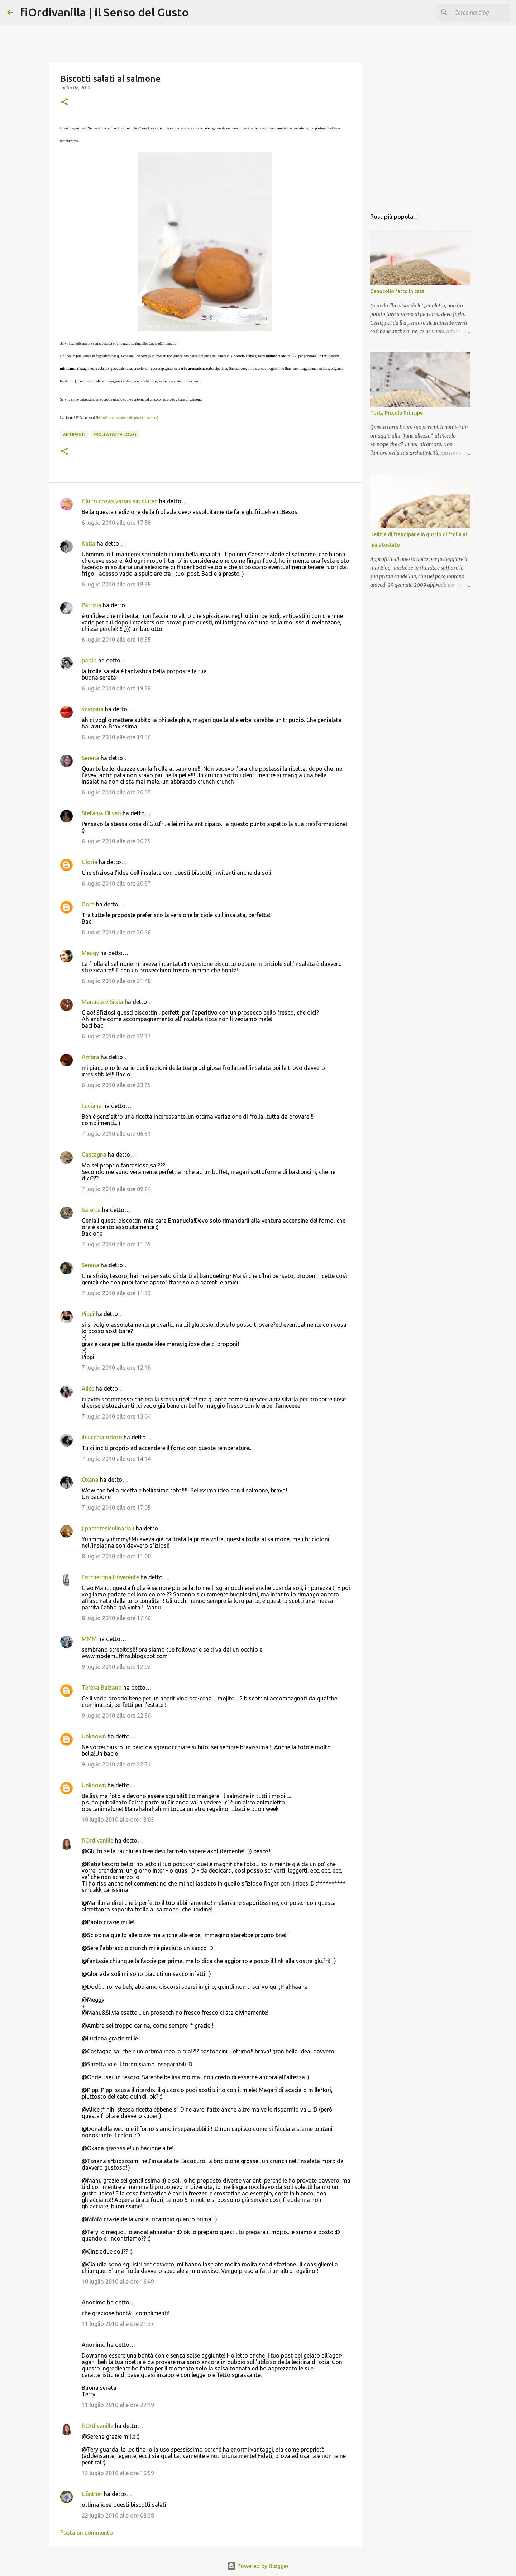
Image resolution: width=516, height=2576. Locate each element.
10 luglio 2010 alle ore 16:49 (118, 2281)
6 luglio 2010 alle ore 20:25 (116, 841)
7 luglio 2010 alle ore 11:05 (116, 1244)
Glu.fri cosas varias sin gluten (120, 501)
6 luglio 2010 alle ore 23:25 (116, 1085)
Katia (88, 543)
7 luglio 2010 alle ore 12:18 (116, 1367)
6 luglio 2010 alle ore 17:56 (116, 522)
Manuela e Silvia (102, 1002)
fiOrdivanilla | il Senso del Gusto (104, 12)
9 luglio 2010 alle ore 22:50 (116, 1715)
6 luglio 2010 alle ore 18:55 (116, 639)
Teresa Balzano (102, 1687)
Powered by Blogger (258, 2566)
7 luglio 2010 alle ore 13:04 (116, 1416)
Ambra (90, 1057)
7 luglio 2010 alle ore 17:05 (116, 1507)
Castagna (94, 1154)
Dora (88, 904)
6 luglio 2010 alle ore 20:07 (116, 792)
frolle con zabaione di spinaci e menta (128, 418)
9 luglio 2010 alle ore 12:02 (116, 1667)
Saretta (91, 1210)
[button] (64, 102)
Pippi (88, 1314)
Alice (88, 1388)
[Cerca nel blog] (472, 12)
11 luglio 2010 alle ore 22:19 (118, 2405)
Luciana (92, 1106)
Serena (90, 758)
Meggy (90, 953)
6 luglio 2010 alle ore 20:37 (116, 883)
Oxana (90, 1479)
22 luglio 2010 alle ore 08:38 (118, 2515)
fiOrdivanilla (98, 1840)
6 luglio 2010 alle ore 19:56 (116, 737)
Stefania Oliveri (101, 813)
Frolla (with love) (115, 434)
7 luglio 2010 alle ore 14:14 (116, 1459)
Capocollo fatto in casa (397, 291)
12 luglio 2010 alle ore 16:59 (118, 2473)
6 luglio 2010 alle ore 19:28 (116, 688)
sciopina (93, 709)
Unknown (94, 1736)
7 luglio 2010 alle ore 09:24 (116, 1189)
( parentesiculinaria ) (108, 1528)
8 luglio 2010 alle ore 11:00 (116, 1556)
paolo (89, 660)
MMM (89, 1639)
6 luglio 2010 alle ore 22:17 (116, 1036)
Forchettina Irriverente (110, 1577)
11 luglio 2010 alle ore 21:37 (118, 2324)
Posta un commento (86, 2532)
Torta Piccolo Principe (396, 413)
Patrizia (91, 605)
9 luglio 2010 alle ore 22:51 (116, 1764)
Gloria (89, 862)
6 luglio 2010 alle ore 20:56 (116, 932)
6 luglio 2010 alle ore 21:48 (116, 981)
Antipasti (74, 434)
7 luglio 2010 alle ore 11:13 (116, 1293)
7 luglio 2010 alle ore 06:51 (116, 1134)
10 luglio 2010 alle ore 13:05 (118, 1819)
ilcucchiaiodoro (102, 1437)
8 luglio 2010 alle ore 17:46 (116, 1618)
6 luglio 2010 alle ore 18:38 (116, 584)
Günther (92, 2494)
